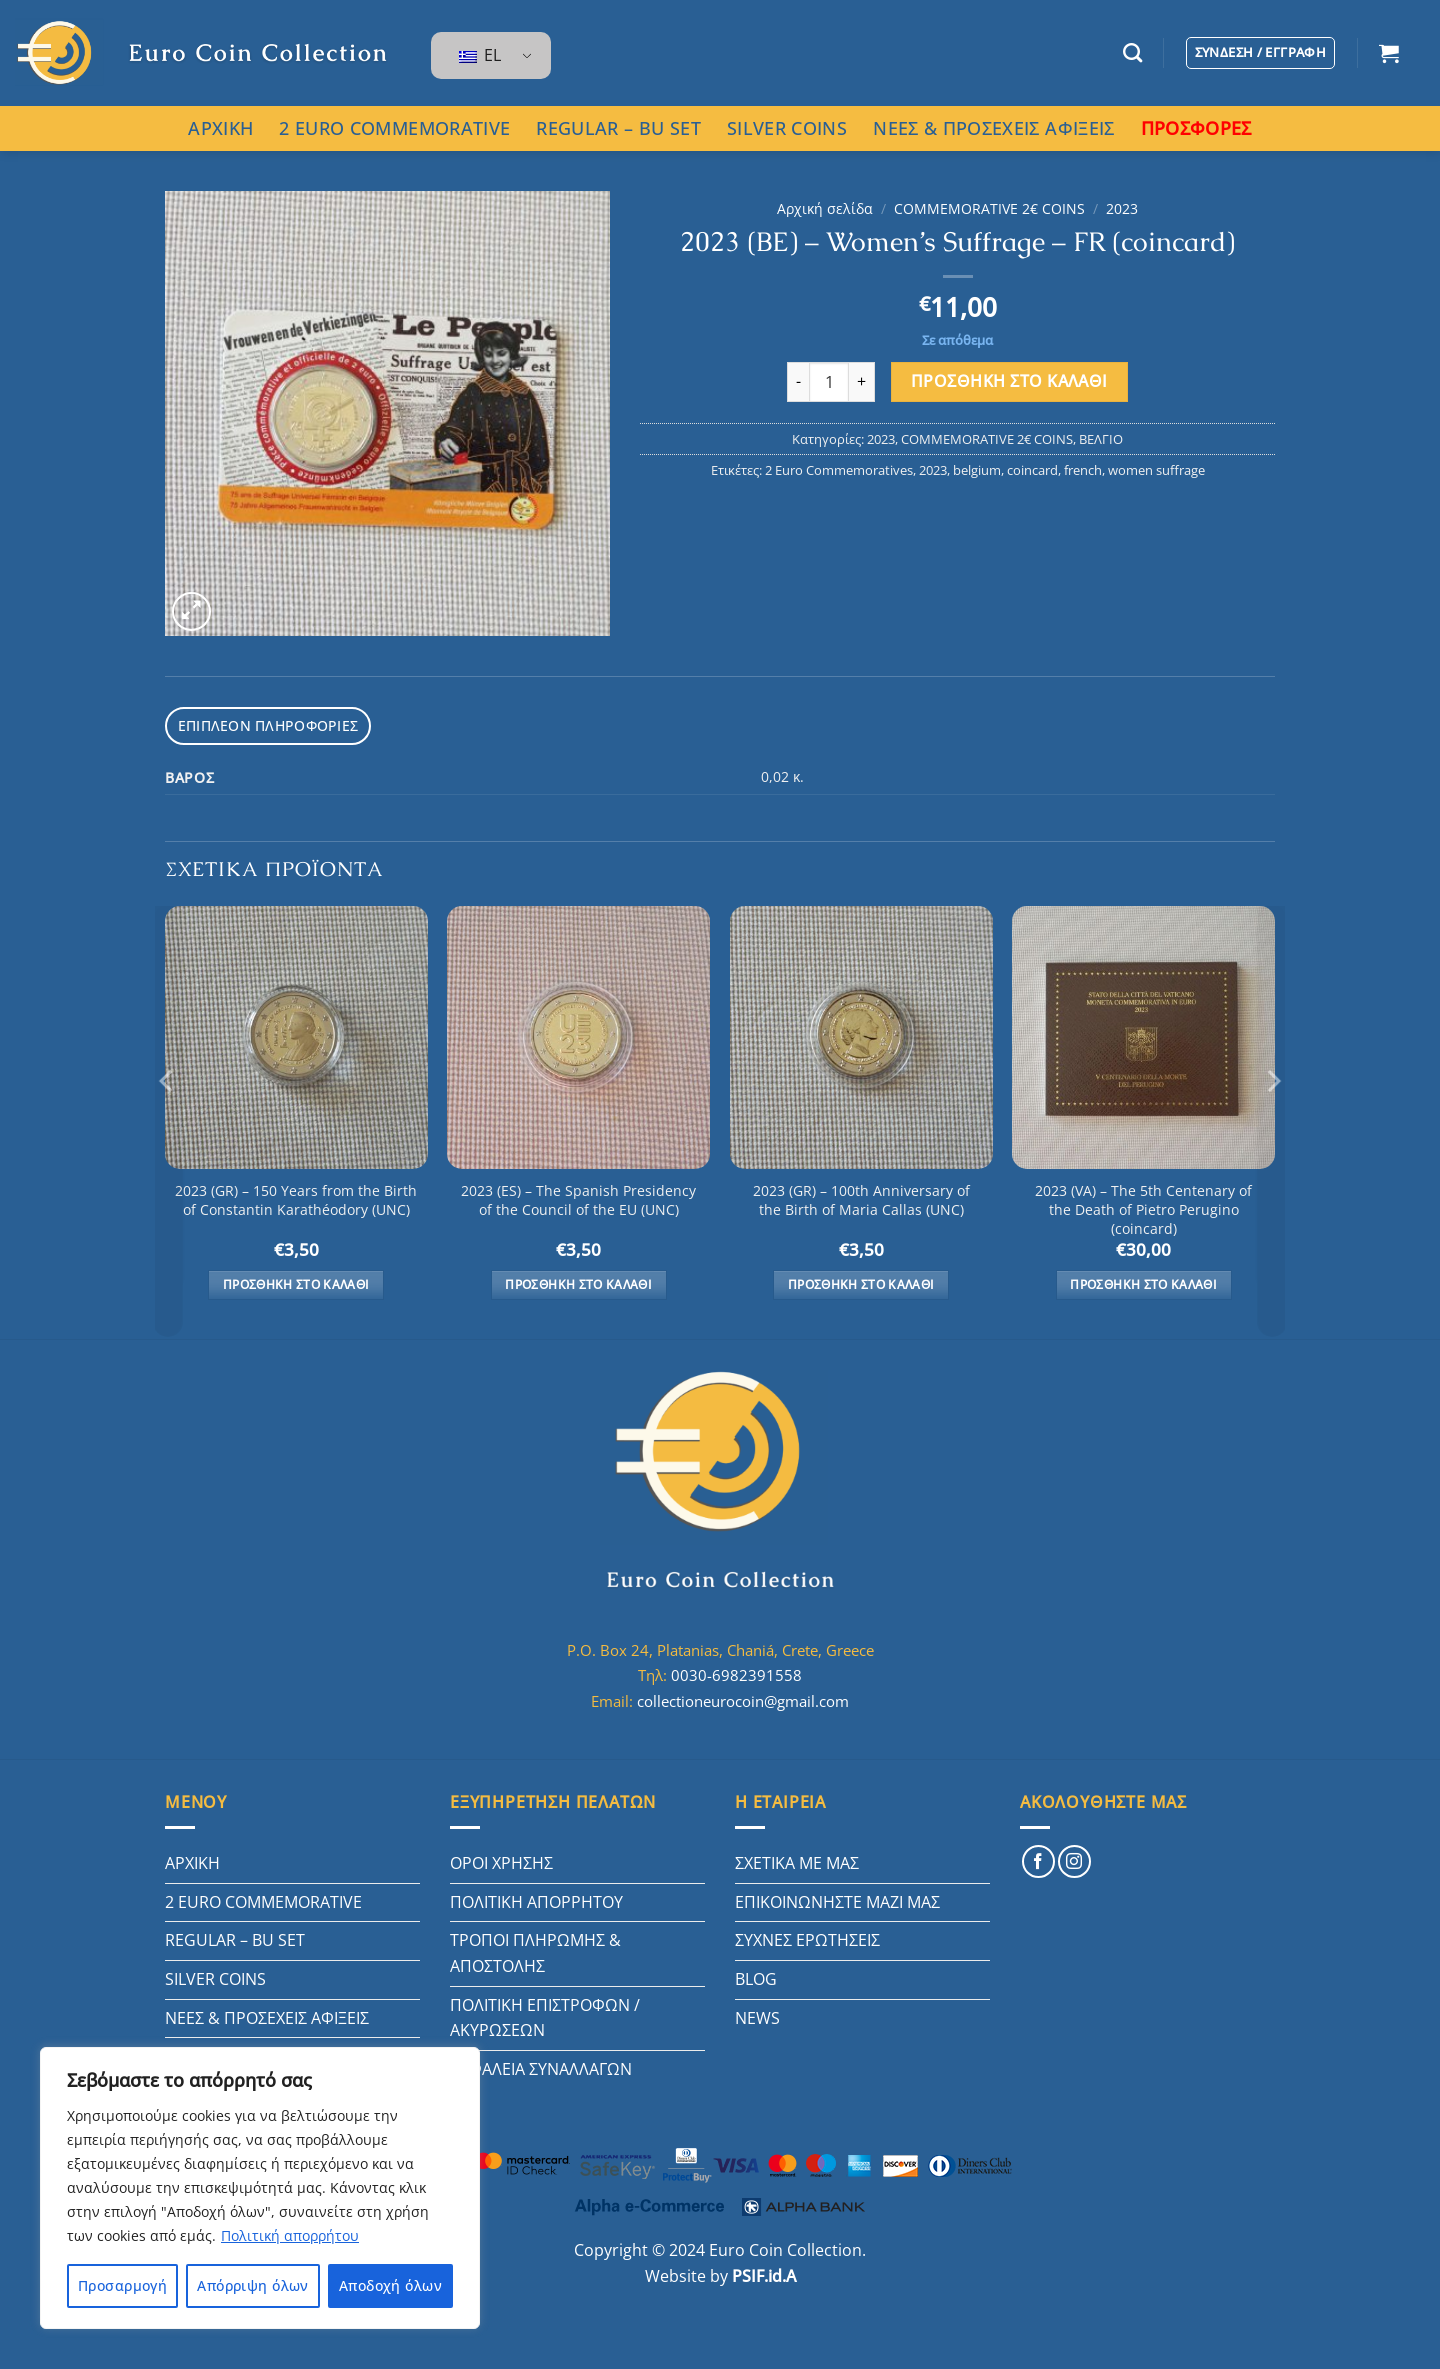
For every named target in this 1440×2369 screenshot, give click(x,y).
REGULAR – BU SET (618, 128)
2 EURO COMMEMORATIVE (394, 128)
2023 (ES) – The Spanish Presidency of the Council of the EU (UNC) (578, 1197)
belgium (977, 470)
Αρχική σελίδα (825, 208)
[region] (260, 2188)
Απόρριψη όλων (252, 2285)
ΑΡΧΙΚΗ (220, 128)
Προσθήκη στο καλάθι (1009, 381)
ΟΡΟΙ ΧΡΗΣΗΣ (501, 1860)
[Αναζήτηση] (1132, 52)
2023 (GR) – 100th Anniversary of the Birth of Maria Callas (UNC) (861, 1197)
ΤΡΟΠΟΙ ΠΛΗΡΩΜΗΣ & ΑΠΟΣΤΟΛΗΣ (535, 1950)
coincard (1032, 470)
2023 (1122, 208)
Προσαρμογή (122, 2285)
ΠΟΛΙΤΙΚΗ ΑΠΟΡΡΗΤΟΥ (536, 1899)
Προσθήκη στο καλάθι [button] (296, 1281)
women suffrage (1156, 470)
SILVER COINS (787, 128)
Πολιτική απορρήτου (290, 2235)
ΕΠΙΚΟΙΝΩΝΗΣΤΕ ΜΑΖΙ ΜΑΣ (837, 1899)
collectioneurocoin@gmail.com (743, 1698)
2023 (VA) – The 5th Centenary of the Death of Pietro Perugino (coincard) (1143, 1206)
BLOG (756, 1976)
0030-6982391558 (736, 1672)
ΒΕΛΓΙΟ (1101, 439)
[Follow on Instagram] (1074, 1858)
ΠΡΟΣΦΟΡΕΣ (1196, 128)
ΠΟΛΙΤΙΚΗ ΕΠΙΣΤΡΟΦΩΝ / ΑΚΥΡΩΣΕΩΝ (545, 2015)
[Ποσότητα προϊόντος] (829, 382)
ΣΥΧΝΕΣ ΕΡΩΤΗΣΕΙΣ (807, 1937)
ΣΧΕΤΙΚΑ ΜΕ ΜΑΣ (797, 1860)
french (1083, 470)
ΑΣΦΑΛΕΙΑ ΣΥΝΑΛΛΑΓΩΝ (541, 2066)
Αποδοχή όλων (390, 2285)
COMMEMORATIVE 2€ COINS (989, 208)
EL (480, 55)
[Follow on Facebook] (1038, 1858)
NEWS (757, 2015)
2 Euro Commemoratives (839, 470)
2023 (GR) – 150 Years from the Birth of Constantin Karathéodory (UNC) (296, 1197)
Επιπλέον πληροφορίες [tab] (260, 724)
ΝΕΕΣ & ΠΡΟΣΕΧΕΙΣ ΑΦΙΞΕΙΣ (993, 128)
